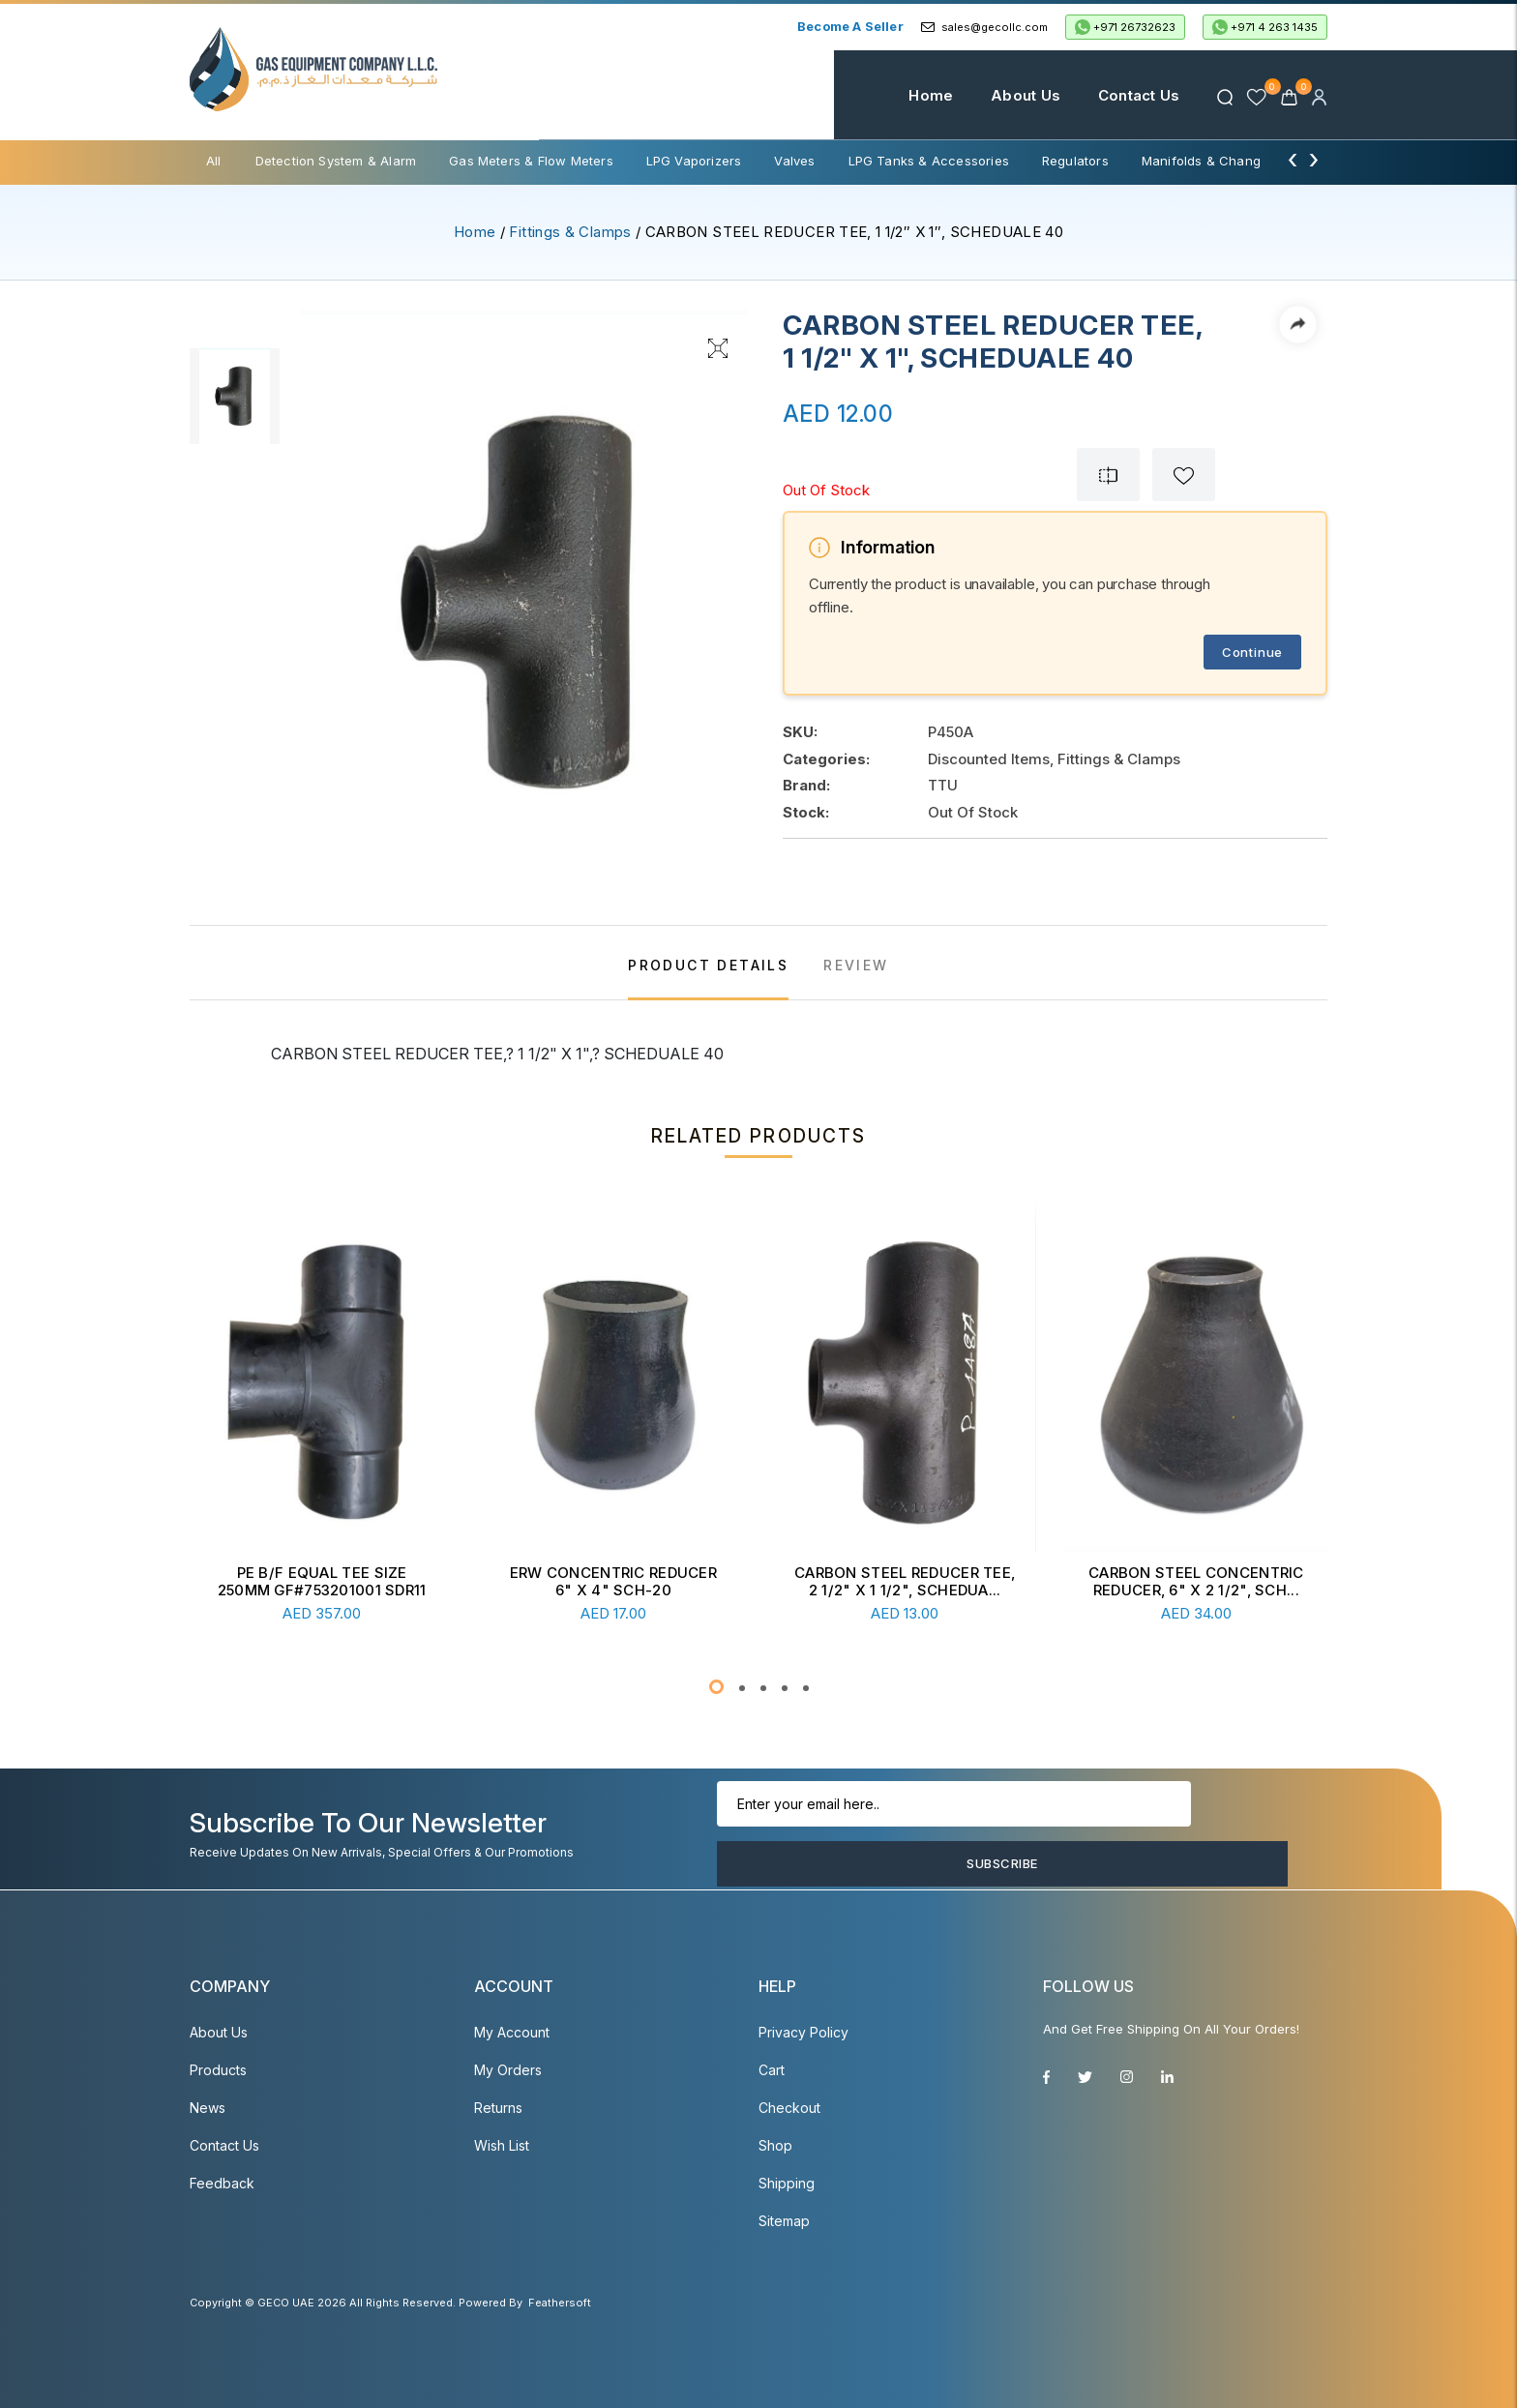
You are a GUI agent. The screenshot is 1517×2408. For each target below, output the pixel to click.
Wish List (501, 2145)
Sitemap (784, 2221)
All (214, 160)
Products (218, 2070)
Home (902, 95)
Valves (794, 160)
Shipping (786, 2183)
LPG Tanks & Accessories (928, 160)
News (207, 2107)
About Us (997, 95)
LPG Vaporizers (694, 160)
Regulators (1075, 160)
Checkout (789, 2107)
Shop (775, 2145)
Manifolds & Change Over (1222, 160)
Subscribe (1219, 1834)
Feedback (222, 2183)
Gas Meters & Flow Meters (531, 160)
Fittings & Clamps (570, 232)
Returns (498, 2107)
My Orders (508, 2070)
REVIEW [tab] (855, 965)
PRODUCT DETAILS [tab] (708, 965)
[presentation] (1292, 158)
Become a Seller (850, 26)
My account (512, 2032)
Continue (1252, 652)
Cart (771, 2070)
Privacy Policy (803, 2032)
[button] (716, 1687)
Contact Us (1109, 95)
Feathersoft (559, 2302)
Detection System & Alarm (336, 160)
